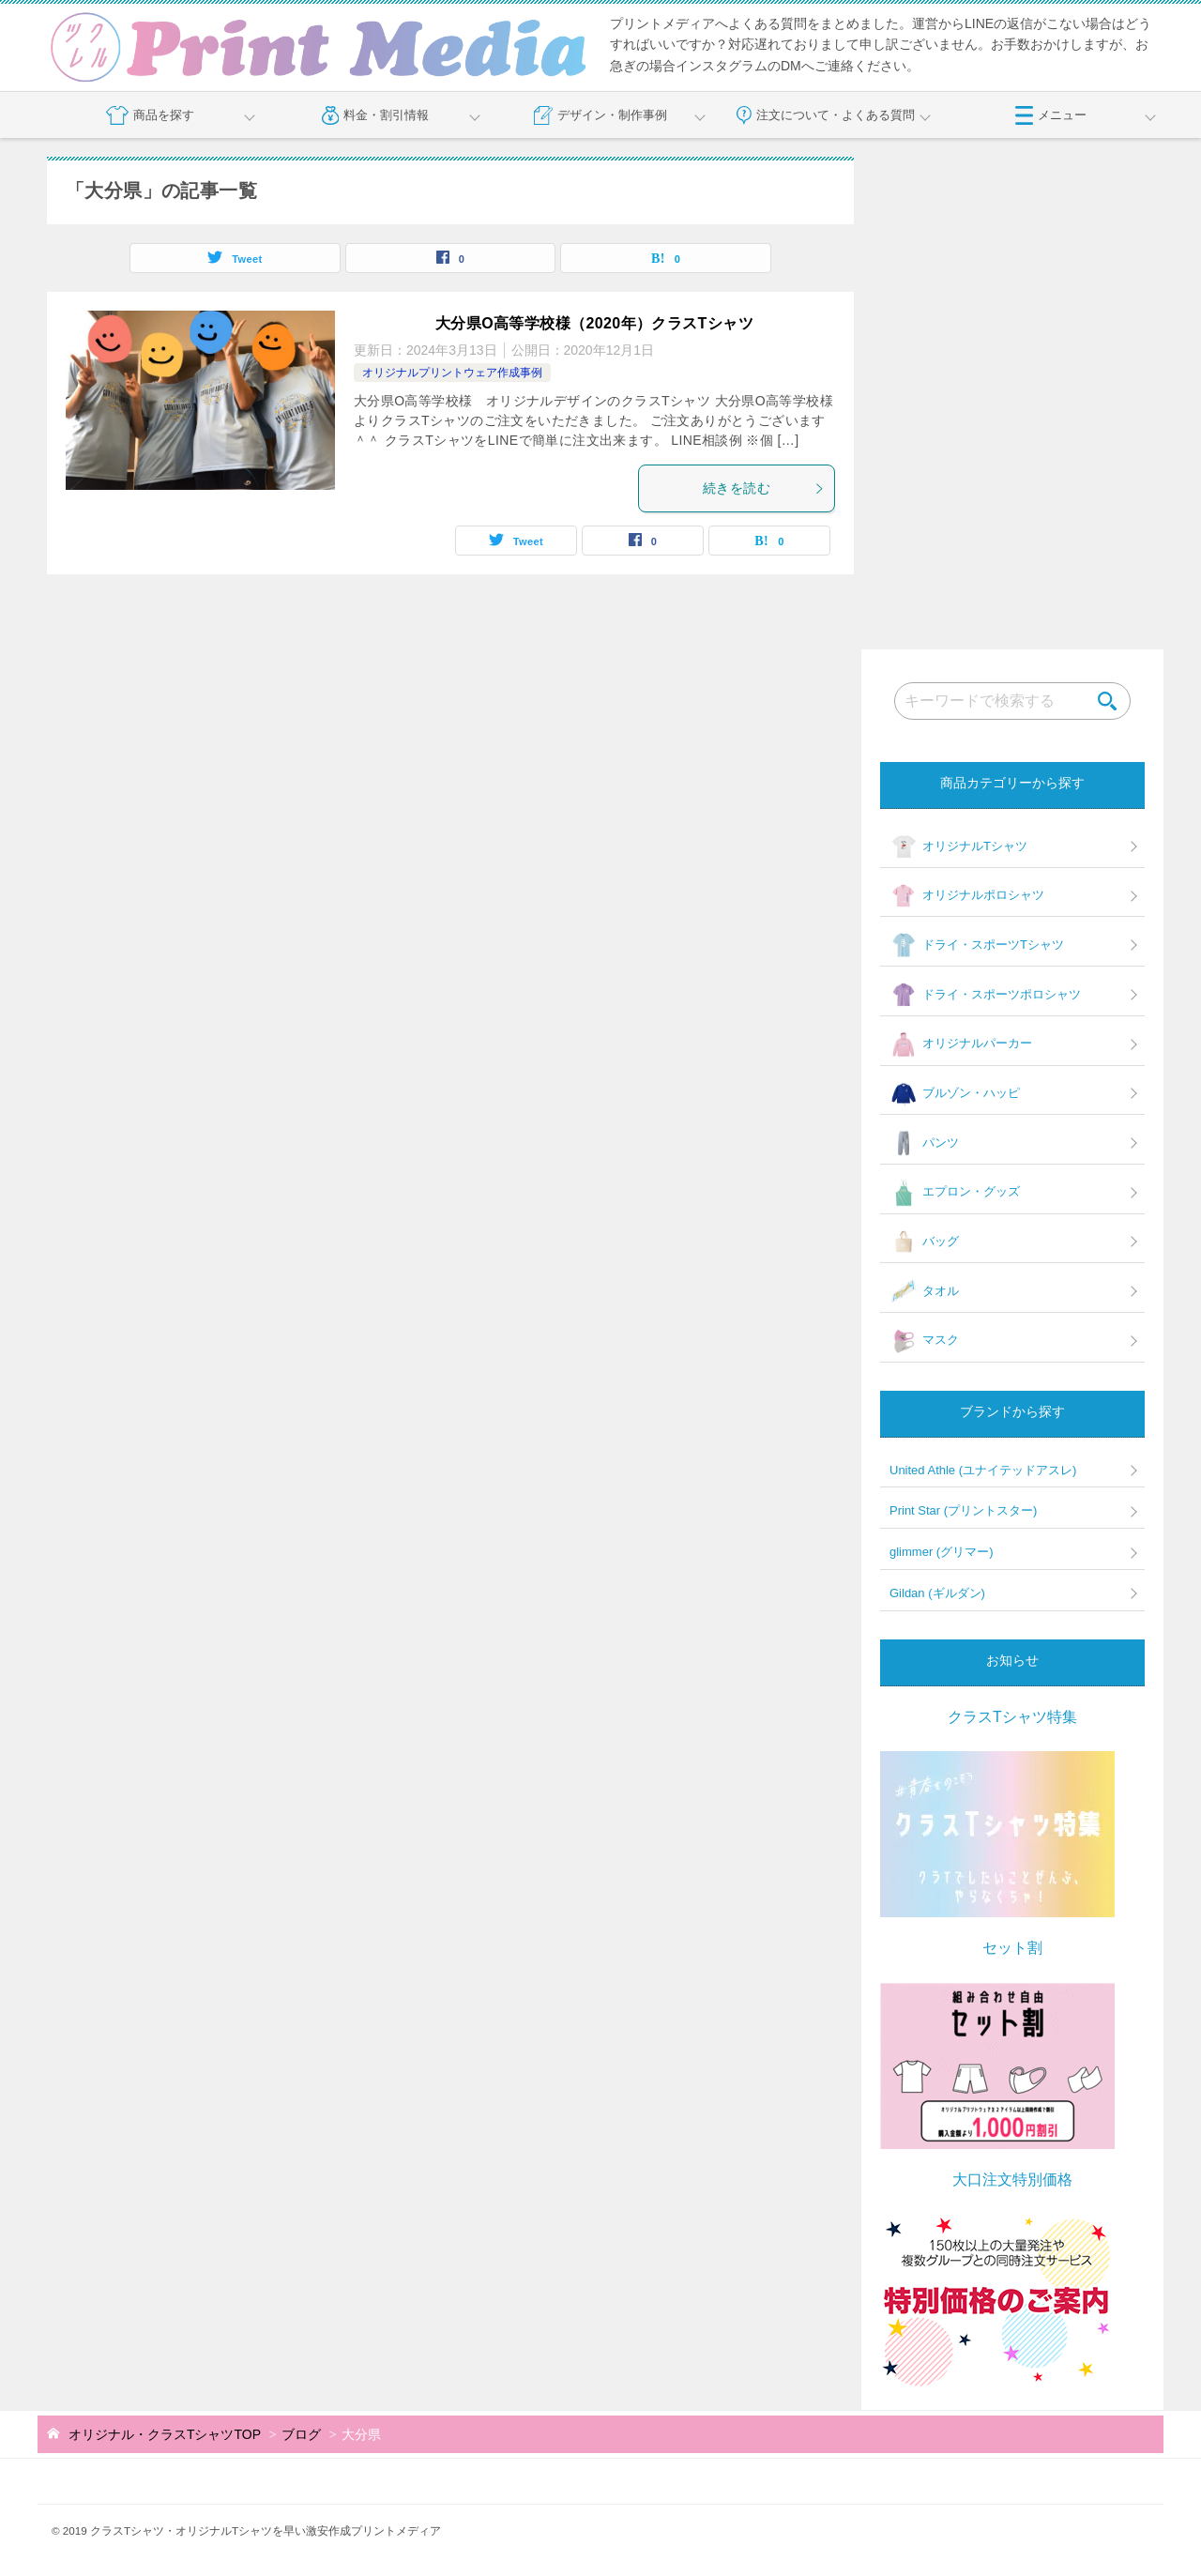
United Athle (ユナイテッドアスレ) (982, 1470)
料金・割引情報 (376, 115)
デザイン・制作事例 (600, 115)
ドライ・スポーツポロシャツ (985, 995)
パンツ (924, 1143)
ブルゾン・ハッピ (954, 1094)
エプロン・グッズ (954, 1193)
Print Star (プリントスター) (963, 1510)
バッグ (924, 1242)
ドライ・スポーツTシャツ (976, 945)
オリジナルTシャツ (958, 846)
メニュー (1051, 115)
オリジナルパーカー (960, 1044)
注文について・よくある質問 (826, 115)
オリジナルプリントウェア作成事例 (452, 372)
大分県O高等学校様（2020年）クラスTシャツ (594, 323)
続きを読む (764, 487)
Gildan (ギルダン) (937, 1593)
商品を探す (149, 115)
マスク (924, 1341)
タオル (924, 1291)
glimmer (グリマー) (941, 1552)
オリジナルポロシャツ (966, 896)
